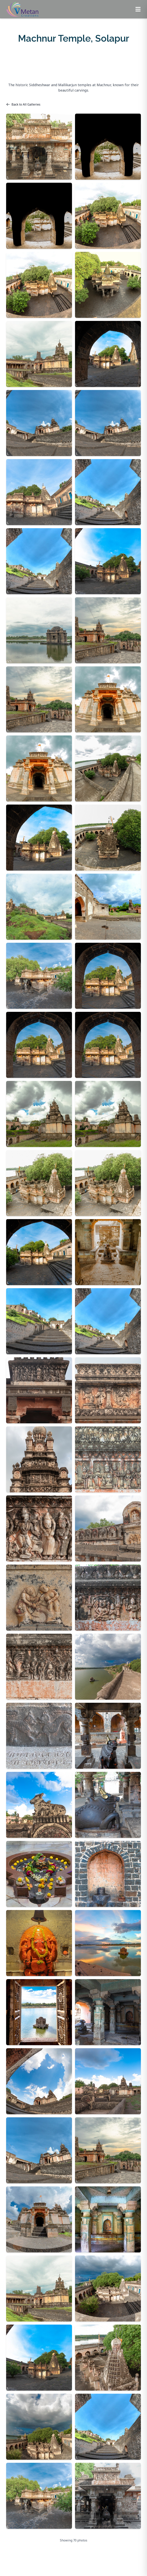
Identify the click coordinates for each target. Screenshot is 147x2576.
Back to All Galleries (23, 104)
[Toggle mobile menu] (138, 9)
